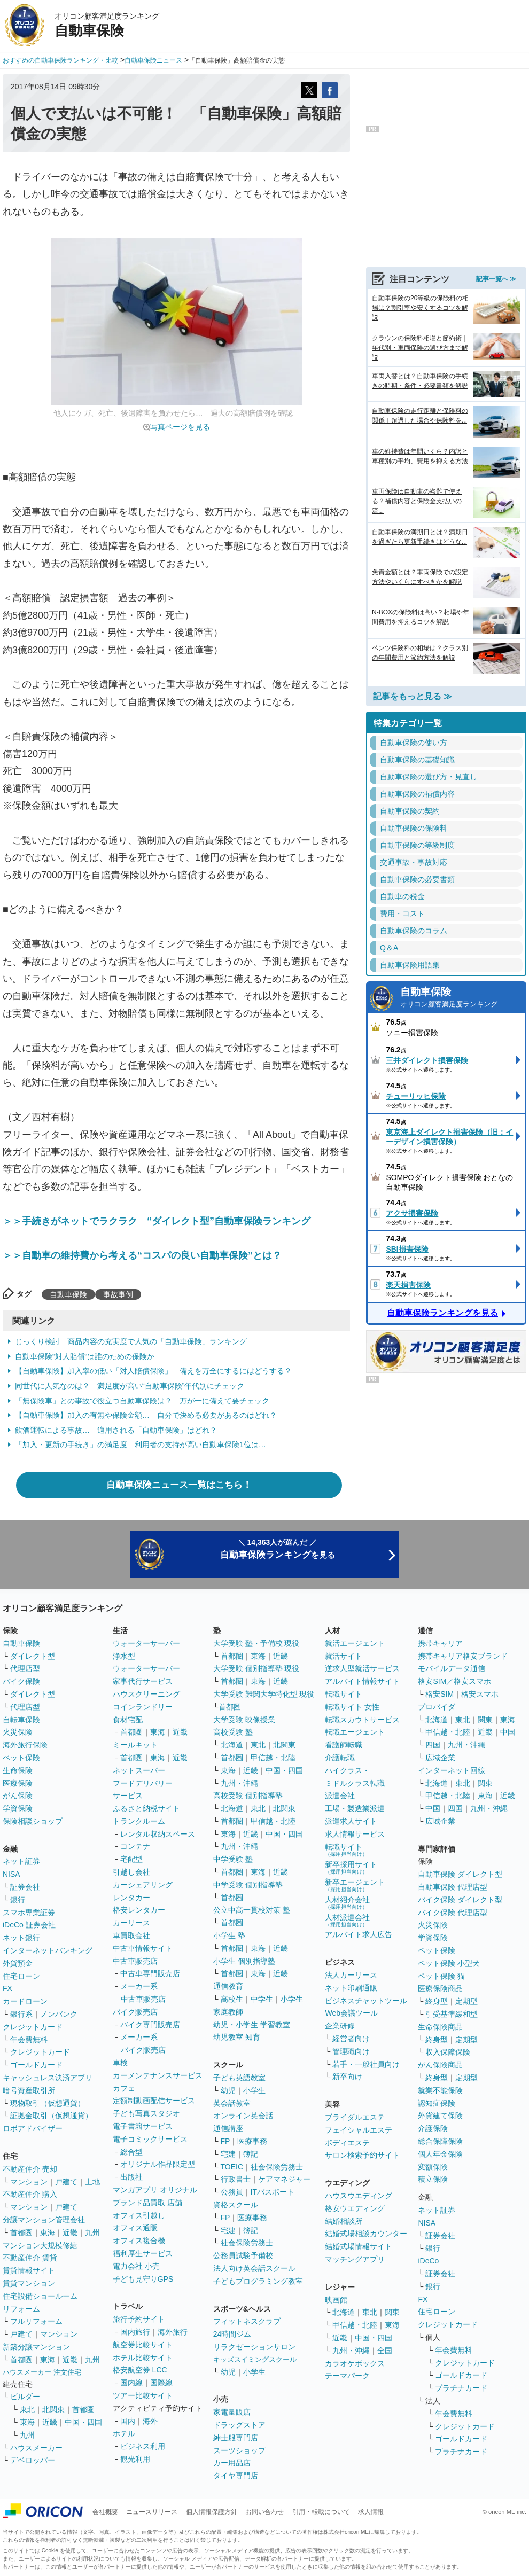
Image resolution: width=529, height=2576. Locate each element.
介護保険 (433, 2128)
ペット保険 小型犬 (449, 1963)
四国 (432, 1744)
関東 (392, 2312)
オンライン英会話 (243, 2115)
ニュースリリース (151, 2512)
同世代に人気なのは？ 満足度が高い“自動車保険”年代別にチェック (129, 1385)
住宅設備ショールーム (40, 2296)
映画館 (336, 2300)
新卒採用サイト (351, 1867)
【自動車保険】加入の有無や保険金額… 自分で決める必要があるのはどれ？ (146, 1415)
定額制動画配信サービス (154, 2100)
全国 (384, 2350)
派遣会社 (340, 1795)
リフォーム (21, 2309)
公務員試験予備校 (243, 2255)
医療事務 (252, 2141)
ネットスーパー (139, 1770)
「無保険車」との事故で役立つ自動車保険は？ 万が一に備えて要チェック (142, 1400)
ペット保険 (21, 1757)
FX (7, 1988)
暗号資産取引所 (29, 2090)
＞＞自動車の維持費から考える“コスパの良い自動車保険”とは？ (142, 1255)
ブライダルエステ (355, 2117)
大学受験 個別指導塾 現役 (256, 1668)
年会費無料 (29, 2039)
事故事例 (118, 1294)
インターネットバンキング (47, 1950)
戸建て (66, 2181)
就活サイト (343, 1656)
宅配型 (131, 1859)
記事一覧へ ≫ (496, 279)
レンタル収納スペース (157, 1834)
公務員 (232, 2192)
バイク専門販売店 (150, 2024)
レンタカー (131, 1897)
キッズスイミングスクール (255, 2359)
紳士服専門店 (235, 2437)
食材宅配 (128, 1719)
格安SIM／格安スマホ (454, 1681)
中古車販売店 (135, 1961)
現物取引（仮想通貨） (47, 2103)
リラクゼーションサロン (254, 2347)
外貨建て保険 (440, 2115)
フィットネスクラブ (247, 2321)
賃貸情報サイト (29, 2270)
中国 (507, 1732)
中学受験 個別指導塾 (248, 1884)
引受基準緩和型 (451, 2014)
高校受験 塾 (233, 1732)
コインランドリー (143, 1707)
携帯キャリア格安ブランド (463, 1656)
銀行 (17, 1899)
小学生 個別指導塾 (244, 1961)
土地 (92, 2181)
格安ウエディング (355, 2208)
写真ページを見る (180, 427)
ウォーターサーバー (146, 1643)
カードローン (25, 2001)
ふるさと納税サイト (146, 1808)
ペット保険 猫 (441, 1976)
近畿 (70, 2232)
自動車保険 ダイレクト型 (460, 1874)
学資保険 (18, 1808)
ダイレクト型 (32, 1656)
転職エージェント (355, 1732)
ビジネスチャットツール (366, 2000)
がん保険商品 (440, 2064)
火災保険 (18, 1732)
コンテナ (135, 1846)
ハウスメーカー (36, 2448)
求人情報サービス (355, 1834)
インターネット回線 (451, 1770)
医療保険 (18, 1783)
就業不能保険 (440, 2090)
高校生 (232, 1999)
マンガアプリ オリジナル (155, 2189)
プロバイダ (436, 1707)
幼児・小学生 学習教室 (251, 2024)
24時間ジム (232, 2334)
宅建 (228, 2154)
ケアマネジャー (284, 2179)
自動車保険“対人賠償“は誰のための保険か (84, 1356)
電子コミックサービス (150, 2139)
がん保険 (18, 1795)
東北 (27, 2409)
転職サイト (343, 1694)
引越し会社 (131, 1872)
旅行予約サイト (139, 2319)
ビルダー (25, 2396)
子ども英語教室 (239, 2077)
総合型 (131, 2152)
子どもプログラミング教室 (258, 2281)
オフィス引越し (139, 2215)
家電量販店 (232, 2412)
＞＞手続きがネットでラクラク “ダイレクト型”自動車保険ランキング (156, 1221)
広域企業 (440, 1757)
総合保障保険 (440, 2141)
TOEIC (232, 2167)
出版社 (131, 2177)
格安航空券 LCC (140, 2370)
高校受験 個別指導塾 (248, 1795)
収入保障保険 (447, 2052)
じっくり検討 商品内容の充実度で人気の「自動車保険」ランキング (131, 1341)
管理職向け (351, 2051)
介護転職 (340, 1757)
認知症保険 (436, 2103)
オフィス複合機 (139, 2240)
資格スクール (235, 2204)
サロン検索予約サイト (362, 2155)
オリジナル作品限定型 (157, 2164)
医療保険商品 (440, 1988)
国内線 (131, 2382)
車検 (120, 2062)
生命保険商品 (440, 2027)
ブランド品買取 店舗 (147, 2202)
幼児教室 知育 (236, 2037)
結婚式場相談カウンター (366, 2233)
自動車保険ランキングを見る (442, 1312)
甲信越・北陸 (273, 1757)
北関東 (53, 2409)
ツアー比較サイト (143, 2395)
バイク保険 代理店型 (452, 1912)
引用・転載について (321, 2512)
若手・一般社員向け (366, 2064)
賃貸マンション (29, 2283)
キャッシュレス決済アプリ (47, 2077)
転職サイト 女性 (352, 1707)
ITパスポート (272, 2192)
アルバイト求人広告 (358, 1934)
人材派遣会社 (347, 1920)
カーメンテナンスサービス (158, 2075)
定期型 (466, 2001)
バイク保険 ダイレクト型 (460, 1899)
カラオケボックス (355, 2363)
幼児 (228, 2090)
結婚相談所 (343, 2221)
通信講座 (228, 2128)
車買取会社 (131, 1935)
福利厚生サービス (143, 2253)
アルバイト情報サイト (362, 1681)
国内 (127, 2421)
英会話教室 (232, 2103)
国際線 (161, 2382)
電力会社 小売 (136, 2266)
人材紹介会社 (347, 1902)
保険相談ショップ (33, 1821)
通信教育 (228, 1986)
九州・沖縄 (239, 1783)
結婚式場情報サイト (358, 2246)
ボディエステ (347, 2142)
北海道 (232, 1744)
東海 (47, 2232)
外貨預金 (18, 1963)
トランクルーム (139, 1821)
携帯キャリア (440, 1643)
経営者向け (351, 2038)
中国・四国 (83, 2422)
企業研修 (340, 2025)
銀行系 (21, 2014)
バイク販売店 (135, 2012)
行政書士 (236, 2179)
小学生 (292, 1999)
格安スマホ (480, 1694)
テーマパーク (347, 2375)
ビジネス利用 (142, 2446)
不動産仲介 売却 (30, 2169)
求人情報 (371, 2512)
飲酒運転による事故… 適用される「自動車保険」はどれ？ (116, 1430)
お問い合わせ (264, 2512)
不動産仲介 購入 (30, 2194)
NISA (11, 1874)
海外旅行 (173, 2332)
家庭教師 (228, 2012)
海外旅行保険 (25, 1744)
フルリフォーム (36, 2321)
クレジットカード (33, 2027)
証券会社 (25, 1887)
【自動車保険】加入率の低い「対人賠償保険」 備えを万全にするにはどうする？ (153, 1371)
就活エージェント (355, 1643)
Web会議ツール (351, 2013)
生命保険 (18, 1770)
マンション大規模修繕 (40, 2245)
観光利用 (135, 2459)
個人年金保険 (440, 2154)
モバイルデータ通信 (451, 1668)
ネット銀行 (21, 1937)
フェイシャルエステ (358, 2130)
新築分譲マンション (36, 2347)
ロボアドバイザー (33, 2128)
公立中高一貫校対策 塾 (251, 1910)
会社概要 (105, 2512)
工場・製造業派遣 (355, 1808)
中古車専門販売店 (150, 1973)
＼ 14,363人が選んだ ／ (277, 1549)
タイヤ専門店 (235, 2475)
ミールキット (135, 1744)
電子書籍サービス (143, 2126)
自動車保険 (68, 1294)
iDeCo (428, 2261)
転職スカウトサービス (362, 1719)
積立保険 (433, 2179)
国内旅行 (135, 2332)
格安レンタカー (139, 1910)
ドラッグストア (239, 2425)
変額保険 (433, 2167)
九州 (92, 2232)
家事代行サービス (143, 1681)
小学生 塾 (229, 1935)
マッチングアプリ (355, 2259)
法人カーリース (351, 1975)
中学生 (262, 1999)
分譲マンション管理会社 (44, 2219)
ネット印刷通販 (351, 1988)
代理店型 (25, 1668)
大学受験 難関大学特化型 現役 (264, 1694)
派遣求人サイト (351, 1821)
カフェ (124, 2088)
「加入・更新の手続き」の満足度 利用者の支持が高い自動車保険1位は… (140, 1444)
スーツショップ (239, 2450)
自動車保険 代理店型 (452, 1887)
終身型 (436, 2001)
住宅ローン (21, 1976)
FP (225, 2141)
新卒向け (347, 2076)
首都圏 (21, 2232)
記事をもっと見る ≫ (412, 696)
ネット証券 (21, 1861)
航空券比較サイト (143, 2344)
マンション (29, 2181)
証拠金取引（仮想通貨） (51, 2115)
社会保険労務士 (277, 2167)
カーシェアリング (143, 1884)
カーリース (131, 1922)
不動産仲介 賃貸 (30, 2257)
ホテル (124, 2433)
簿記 (250, 2154)
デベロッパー (32, 2460)
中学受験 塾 (233, 1859)
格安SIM (439, 1694)
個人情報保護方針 (211, 2512)
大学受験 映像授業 (244, 1719)
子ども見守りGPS (143, 2279)
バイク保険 (21, 1681)
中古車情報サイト (143, 1948)
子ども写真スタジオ (146, 2113)
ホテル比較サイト (143, 2357)
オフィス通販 (135, 2227)
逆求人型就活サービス (362, 1668)
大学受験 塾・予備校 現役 (256, 1643)
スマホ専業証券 (29, 1912)
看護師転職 (343, 1744)
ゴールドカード (36, 2064)
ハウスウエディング (358, 2195)
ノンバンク (58, 2014)
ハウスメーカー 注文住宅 (42, 2372)
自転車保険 (21, 1719)
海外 (150, 2421)
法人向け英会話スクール (254, 2268)
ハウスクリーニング (146, 1694)
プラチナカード (461, 2388)
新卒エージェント (355, 1885)
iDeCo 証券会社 (29, 1925)
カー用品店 (232, 2462)
